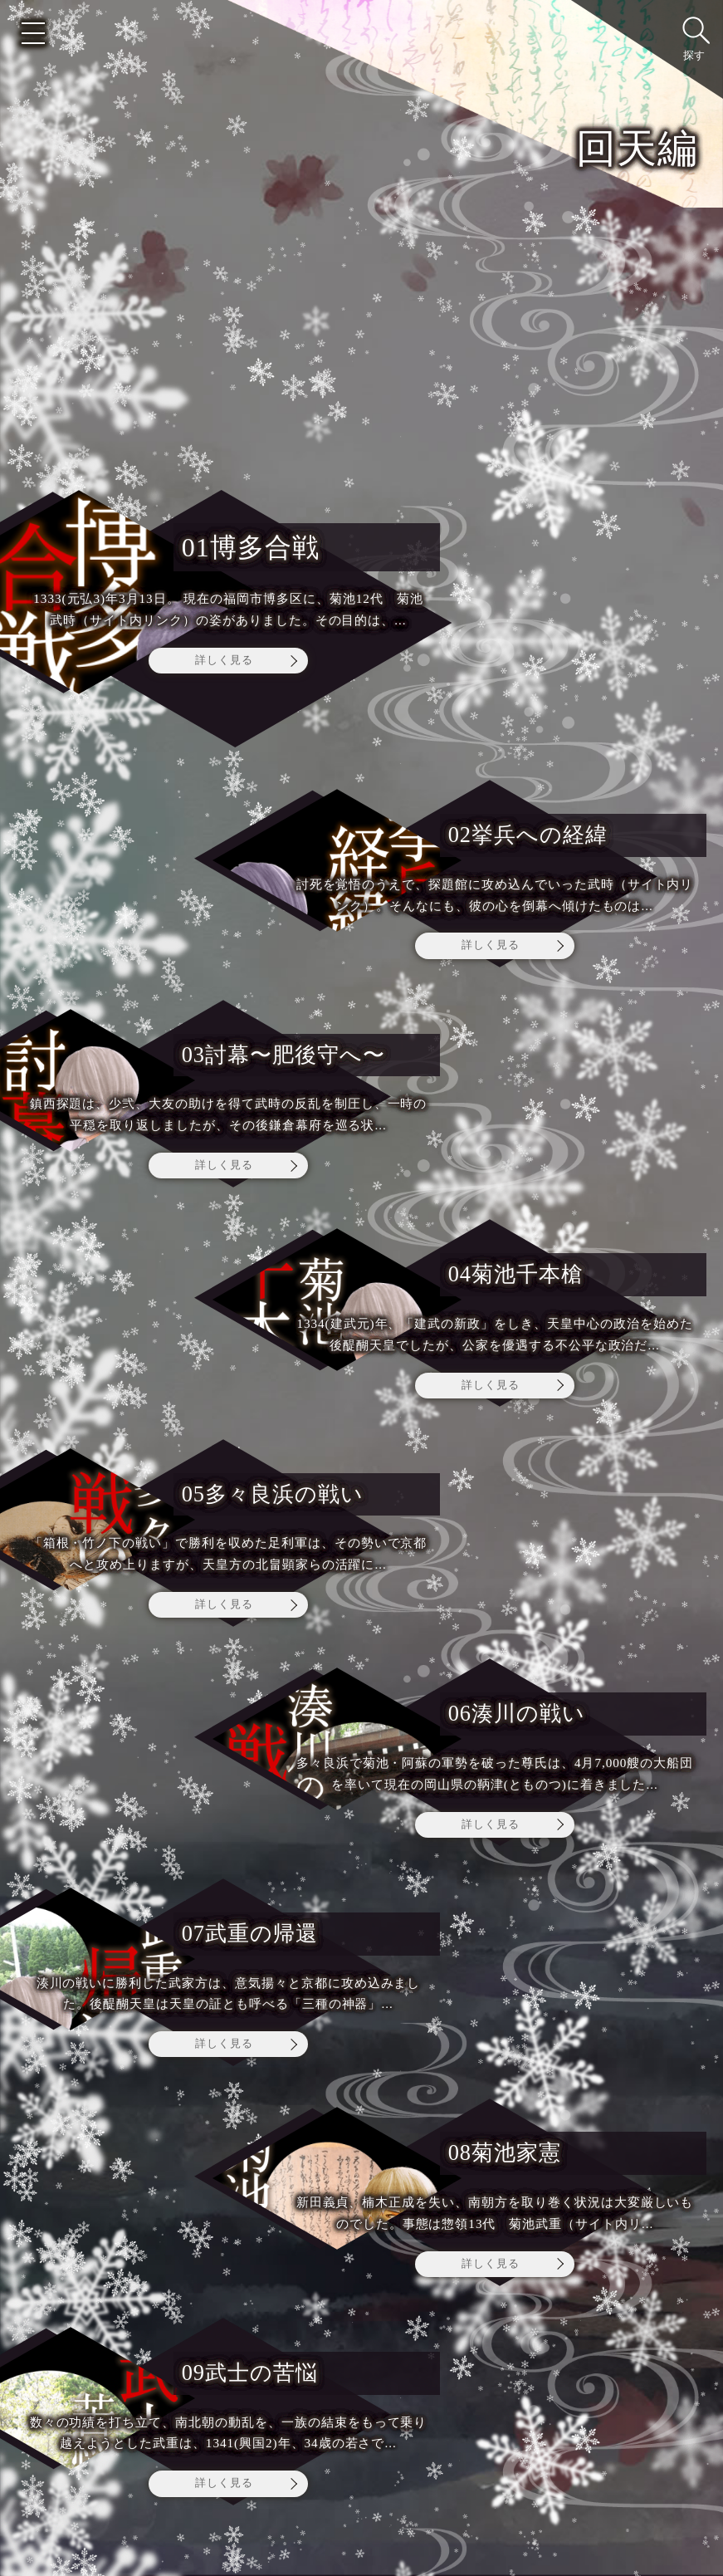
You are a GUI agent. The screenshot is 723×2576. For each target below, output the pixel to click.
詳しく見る (224, 660)
